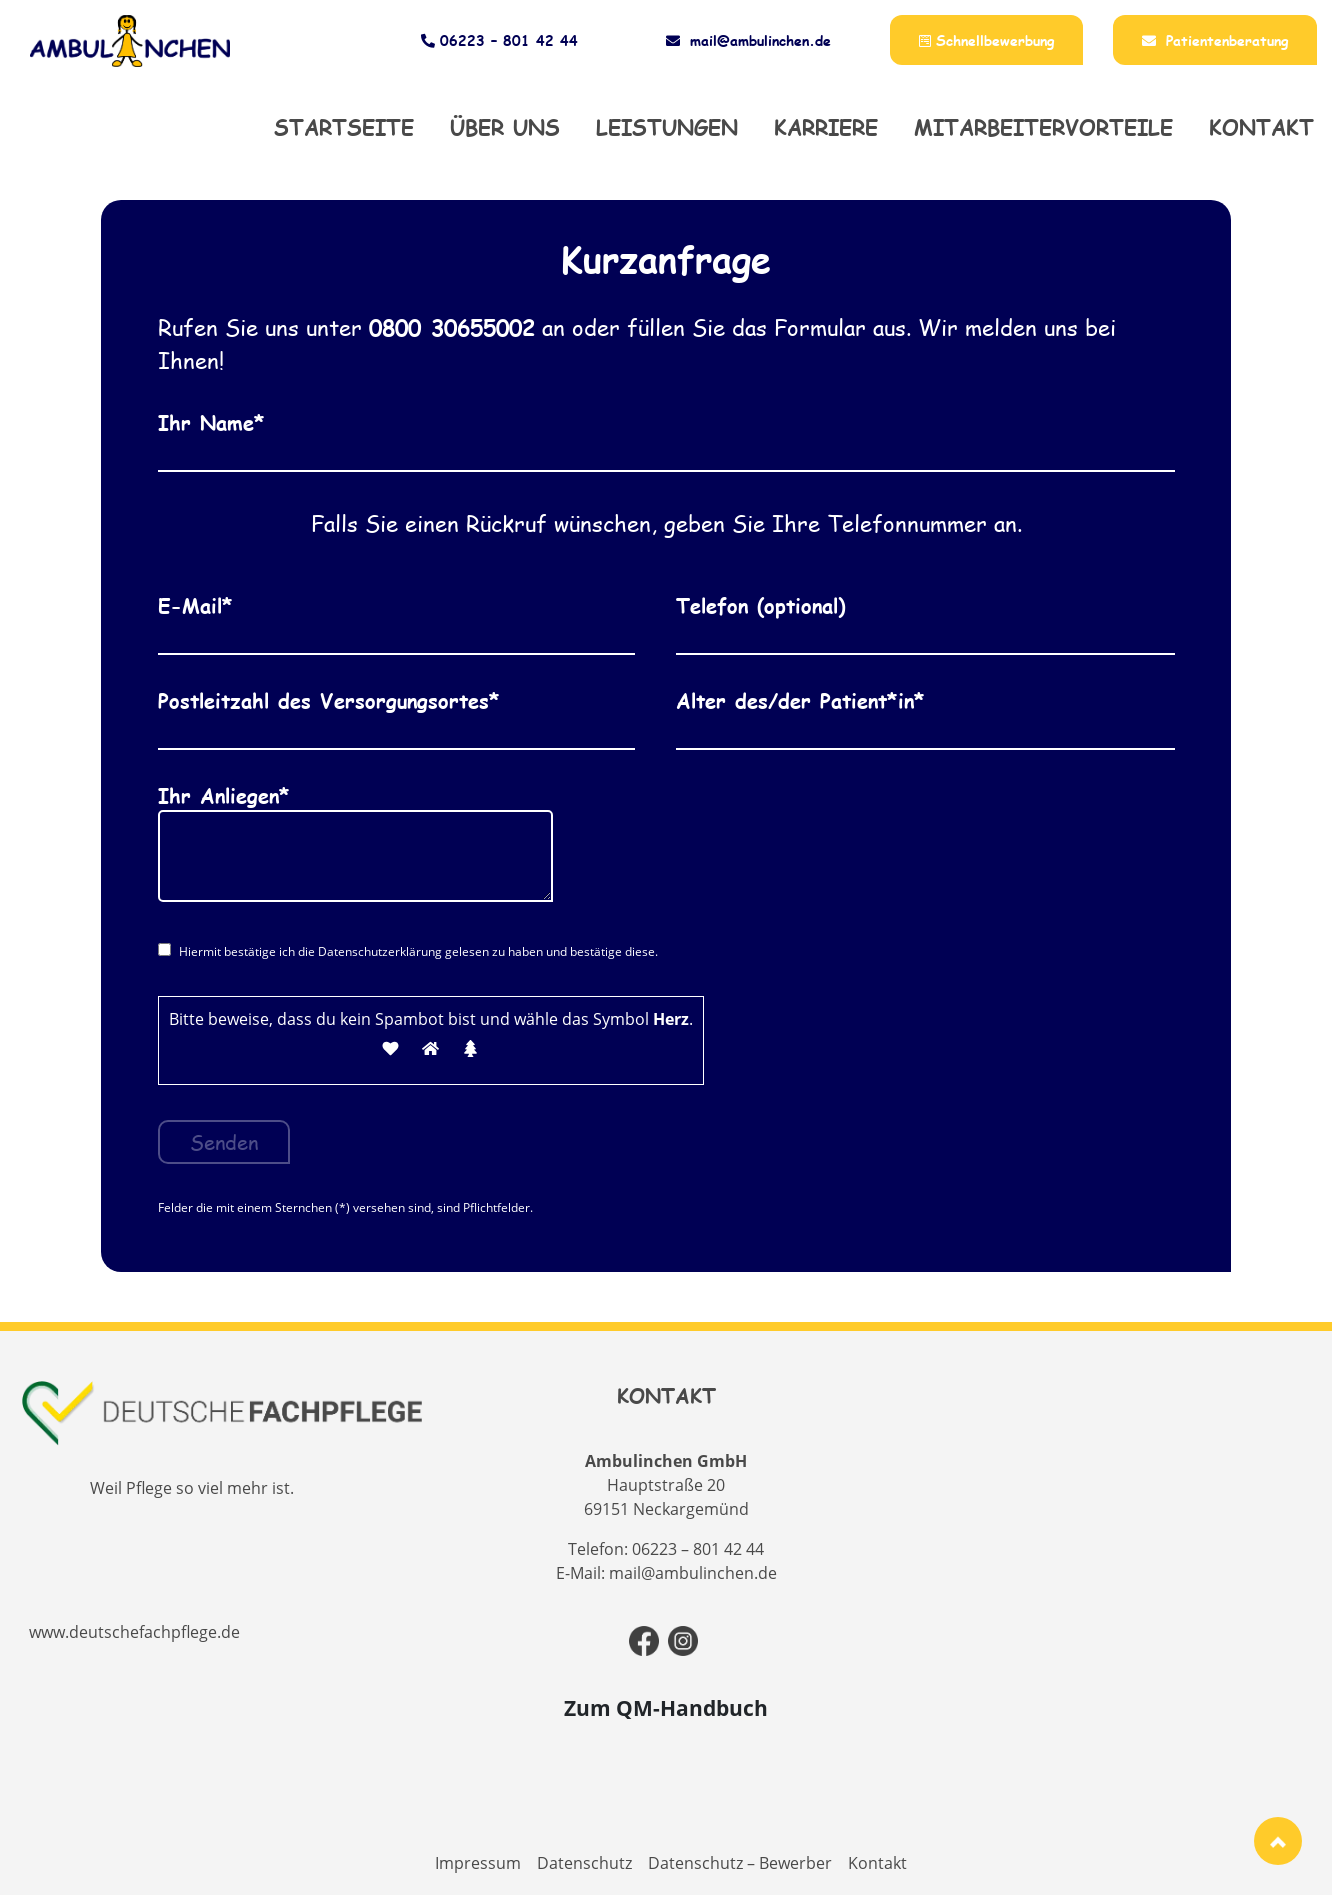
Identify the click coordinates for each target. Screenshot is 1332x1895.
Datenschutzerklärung (380, 951)
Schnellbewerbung (986, 40)
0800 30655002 (452, 327)
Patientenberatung (1215, 40)
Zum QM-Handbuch (666, 1708)
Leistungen (667, 127)
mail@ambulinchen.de (748, 40)
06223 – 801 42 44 (497, 40)
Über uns (505, 127)
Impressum (478, 1863)
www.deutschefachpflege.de (134, 1632)
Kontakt (1261, 127)
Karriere (826, 127)
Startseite (344, 127)
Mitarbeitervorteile (1043, 127)
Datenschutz (584, 1863)
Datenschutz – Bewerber (740, 1863)
